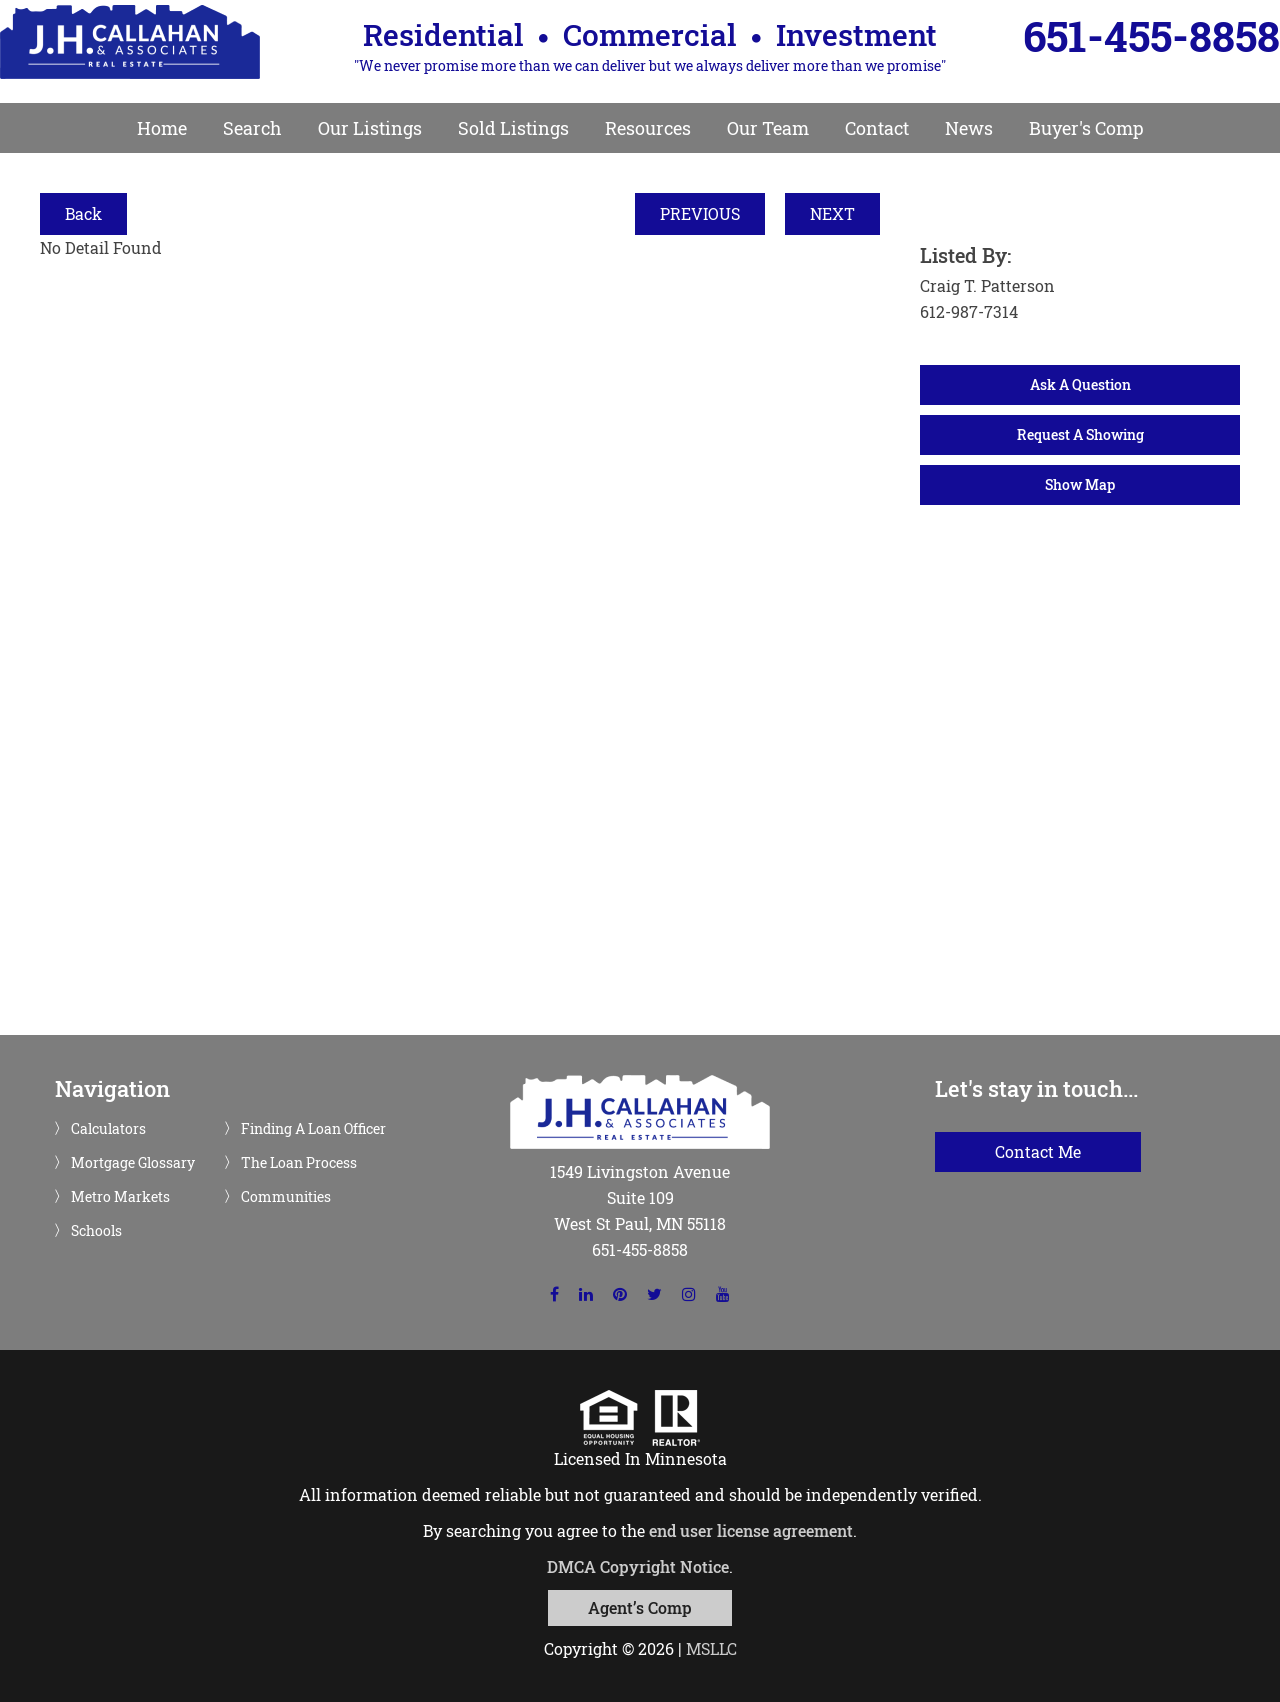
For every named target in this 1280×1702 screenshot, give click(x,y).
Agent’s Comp (640, 1607)
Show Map (1080, 484)
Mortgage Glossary (133, 1163)
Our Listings (370, 128)
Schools (96, 1231)
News (969, 128)
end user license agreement (751, 1530)
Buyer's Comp (1086, 128)
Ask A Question (1080, 384)
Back (83, 213)
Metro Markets (120, 1197)
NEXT (832, 213)
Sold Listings (513, 128)
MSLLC (711, 1648)
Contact (877, 128)
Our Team (768, 128)
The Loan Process (299, 1163)
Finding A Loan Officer (313, 1129)
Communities (286, 1197)
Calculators (108, 1129)
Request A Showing (1080, 434)
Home (162, 128)
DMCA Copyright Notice (638, 1566)
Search (252, 128)
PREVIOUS (700, 213)
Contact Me (1038, 1151)
